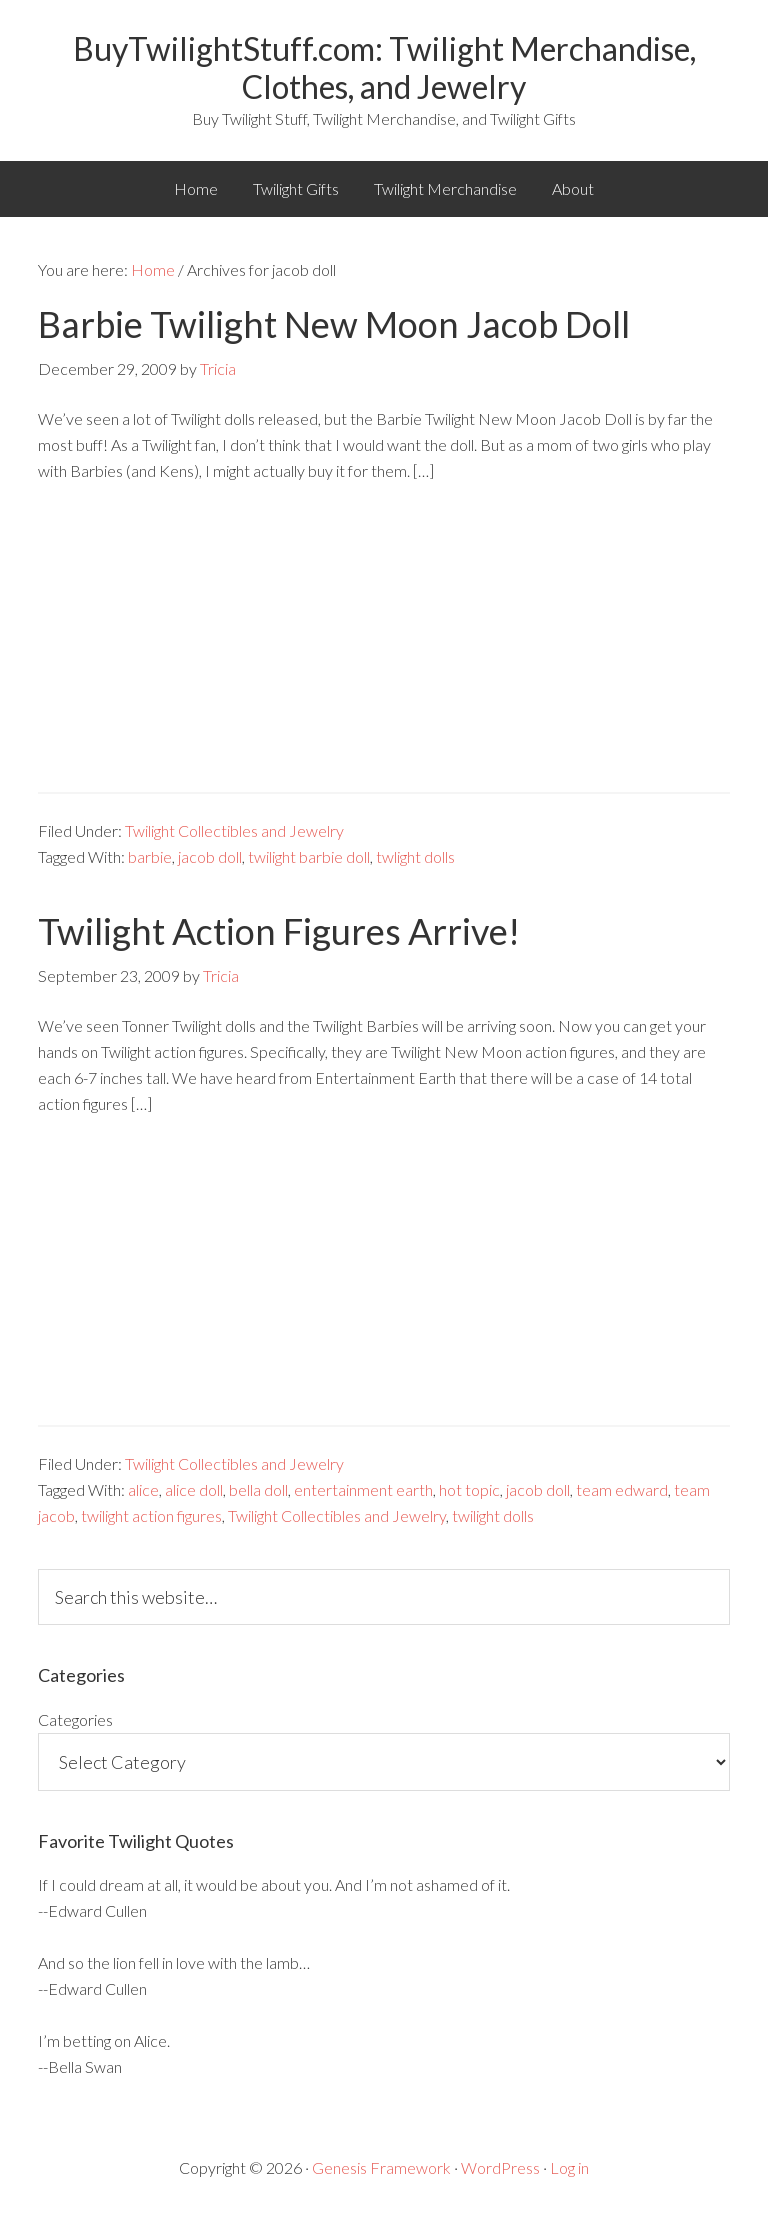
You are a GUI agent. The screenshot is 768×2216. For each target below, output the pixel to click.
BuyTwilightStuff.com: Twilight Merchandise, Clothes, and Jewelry (384, 67)
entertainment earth (363, 1489)
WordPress (500, 2167)
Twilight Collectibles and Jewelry (234, 830)
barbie (150, 856)
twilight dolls (493, 1515)
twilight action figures (151, 1515)
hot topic (469, 1489)
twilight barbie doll (309, 856)
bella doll (258, 1489)
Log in (569, 2167)
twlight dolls (415, 856)
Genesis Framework (381, 2167)
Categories (75, 1719)
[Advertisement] (383, 652)
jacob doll (210, 856)
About (573, 188)
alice (143, 1489)
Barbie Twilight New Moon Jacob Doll (334, 324)
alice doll (194, 1489)
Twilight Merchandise (445, 188)
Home (196, 188)
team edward (622, 1489)
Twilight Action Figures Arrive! (279, 931)
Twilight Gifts (296, 188)
